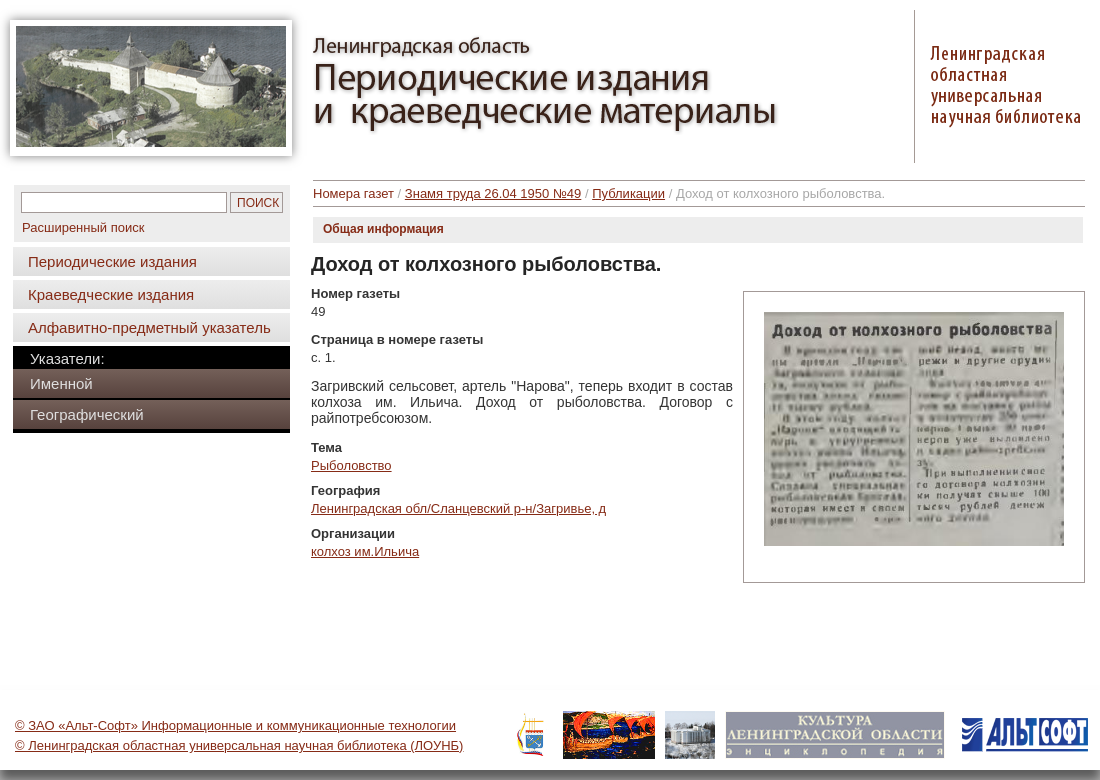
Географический (87, 414)
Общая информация (383, 229)
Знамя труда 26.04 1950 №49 (493, 193)
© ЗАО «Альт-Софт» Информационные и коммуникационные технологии (235, 725)
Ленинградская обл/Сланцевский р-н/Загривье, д (458, 508)
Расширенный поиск (83, 227)
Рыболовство (351, 465)
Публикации (628, 193)
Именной (61, 383)
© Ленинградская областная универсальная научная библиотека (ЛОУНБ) (239, 745)
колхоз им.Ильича (365, 551)
